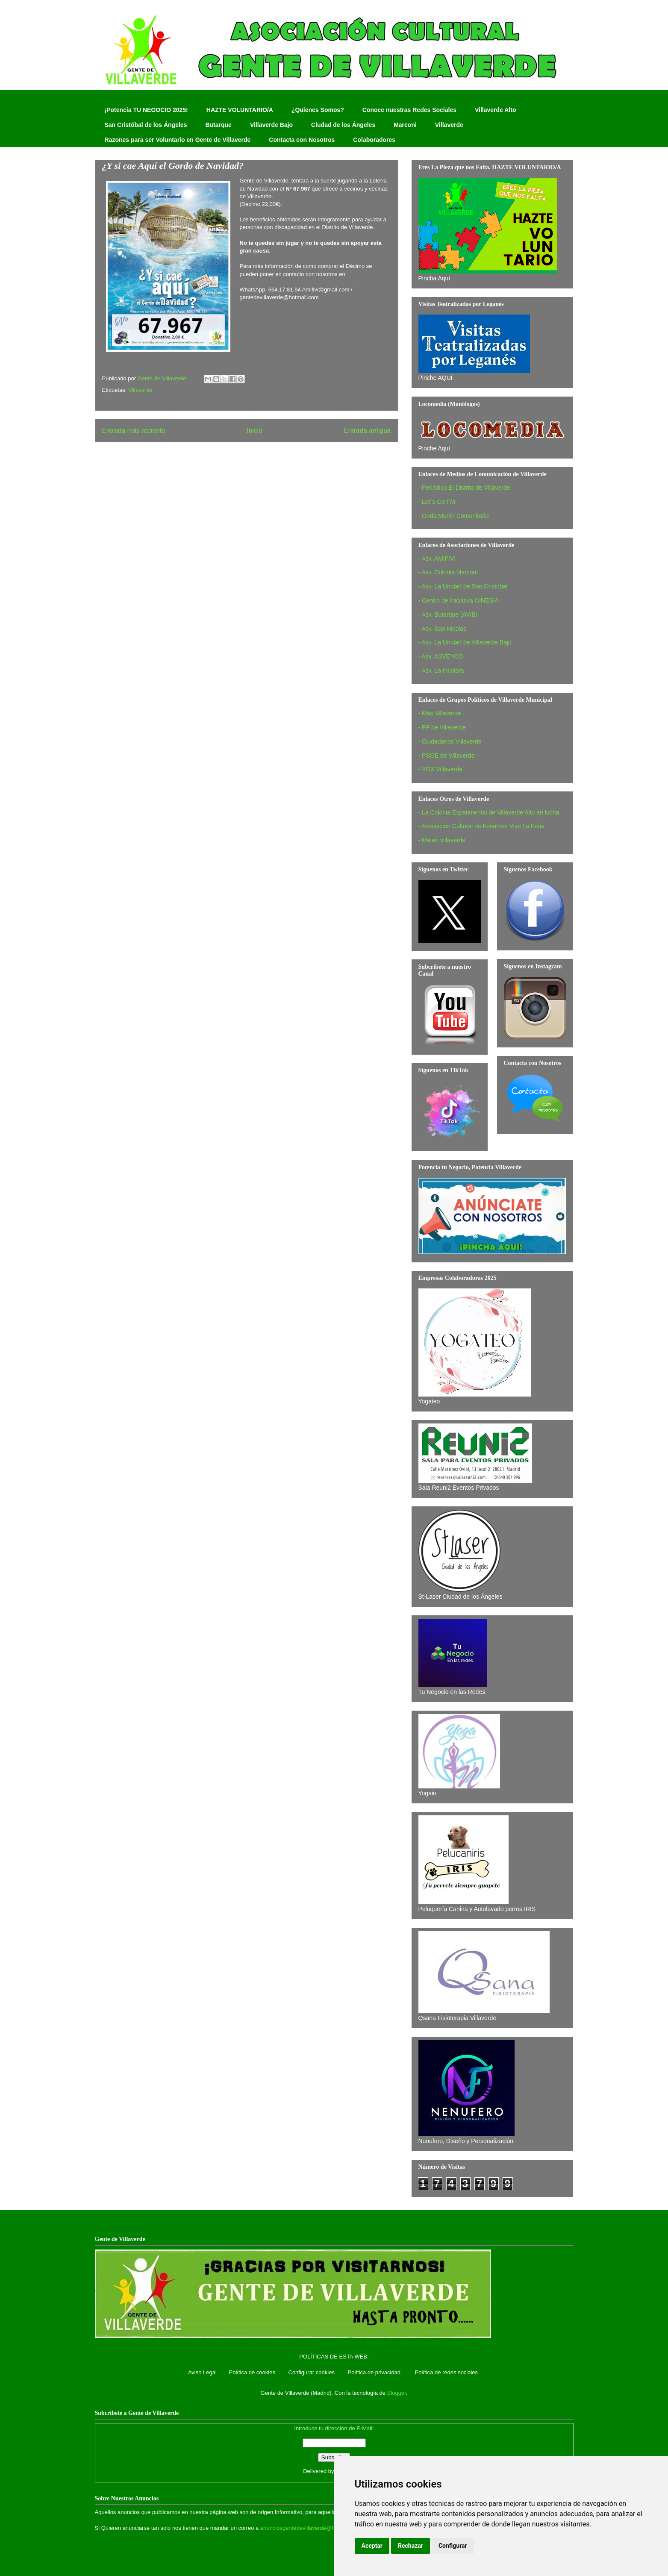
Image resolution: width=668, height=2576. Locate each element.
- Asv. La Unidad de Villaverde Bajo (465, 642)
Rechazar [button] (410, 2545)
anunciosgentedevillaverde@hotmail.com (311, 2528)
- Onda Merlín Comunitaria (453, 515)
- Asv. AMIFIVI (437, 558)
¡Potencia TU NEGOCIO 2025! (146, 109)
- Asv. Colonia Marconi (448, 572)
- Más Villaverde (439, 713)
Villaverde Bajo (271, 124)
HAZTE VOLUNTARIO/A (239, 109)
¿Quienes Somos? (317, 109)
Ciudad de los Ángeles (343, 124)
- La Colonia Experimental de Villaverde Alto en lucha (488, 812)
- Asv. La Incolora (441, 670)
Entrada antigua (367, 430)
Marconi (405, 124)
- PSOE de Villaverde (446, 755)
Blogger (396, 2393)
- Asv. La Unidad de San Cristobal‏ (463, 586)
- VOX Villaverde (440, 769)
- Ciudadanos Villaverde (450, 741)
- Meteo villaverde (442, 840)
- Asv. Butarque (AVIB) (448, 614)
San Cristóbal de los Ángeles (146, 124)
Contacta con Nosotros (302, 139)
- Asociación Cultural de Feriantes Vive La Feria (481, 826)
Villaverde (449, 124)
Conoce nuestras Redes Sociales (409, 109)
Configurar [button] (452, 2545)
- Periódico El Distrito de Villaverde (464, 487)
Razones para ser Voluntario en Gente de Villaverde (178, 139)
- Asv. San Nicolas (442, 628)
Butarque (218, 124)
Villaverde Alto (495, 109)
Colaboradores (374, 139)
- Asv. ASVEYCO (440, 656)
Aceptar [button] (372, 2545)
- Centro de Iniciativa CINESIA (458, 600)
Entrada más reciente (133, 430)
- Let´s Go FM (436, 501)
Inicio (254, 430)
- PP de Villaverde (442, 727)
